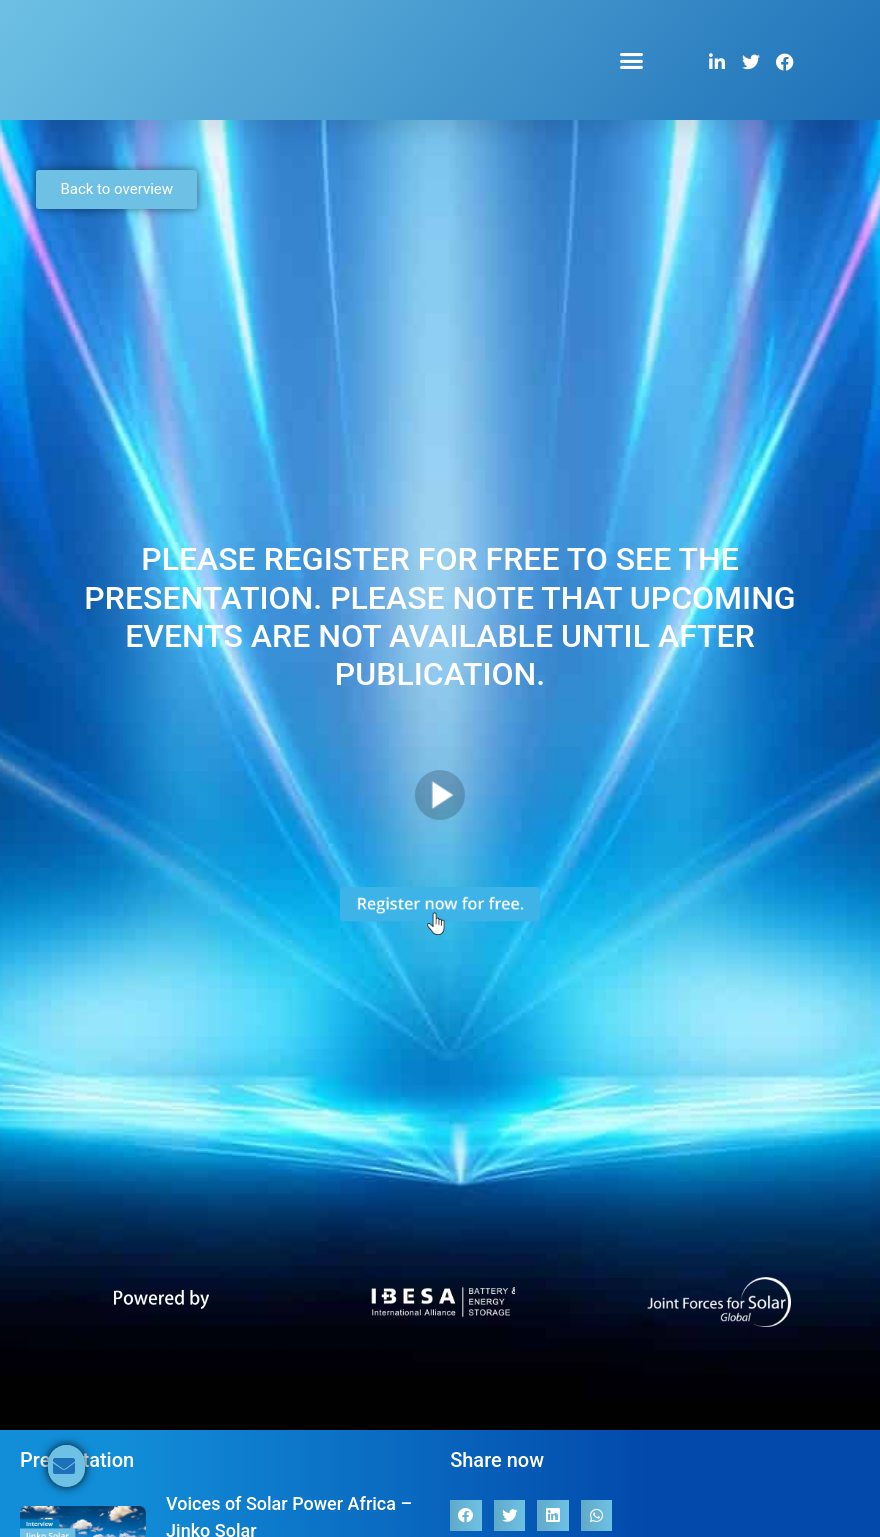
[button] (632, 60)
